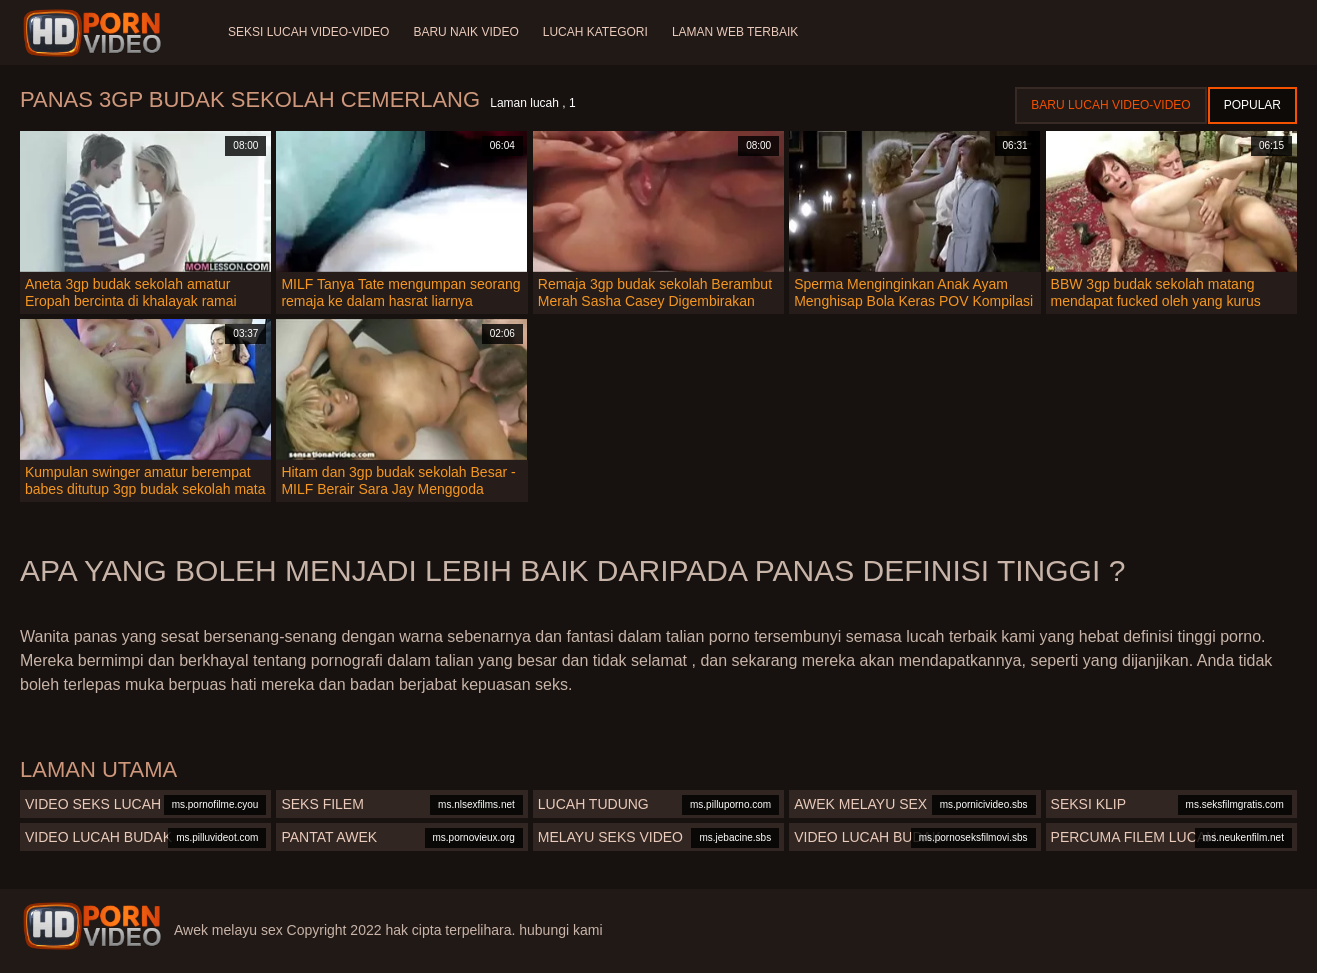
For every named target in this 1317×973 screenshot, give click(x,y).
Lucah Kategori (595, 32)
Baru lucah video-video (1110, 105)
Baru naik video (465, 32)
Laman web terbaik (735, 32)
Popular (1252, 105)
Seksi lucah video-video (308, 32)
